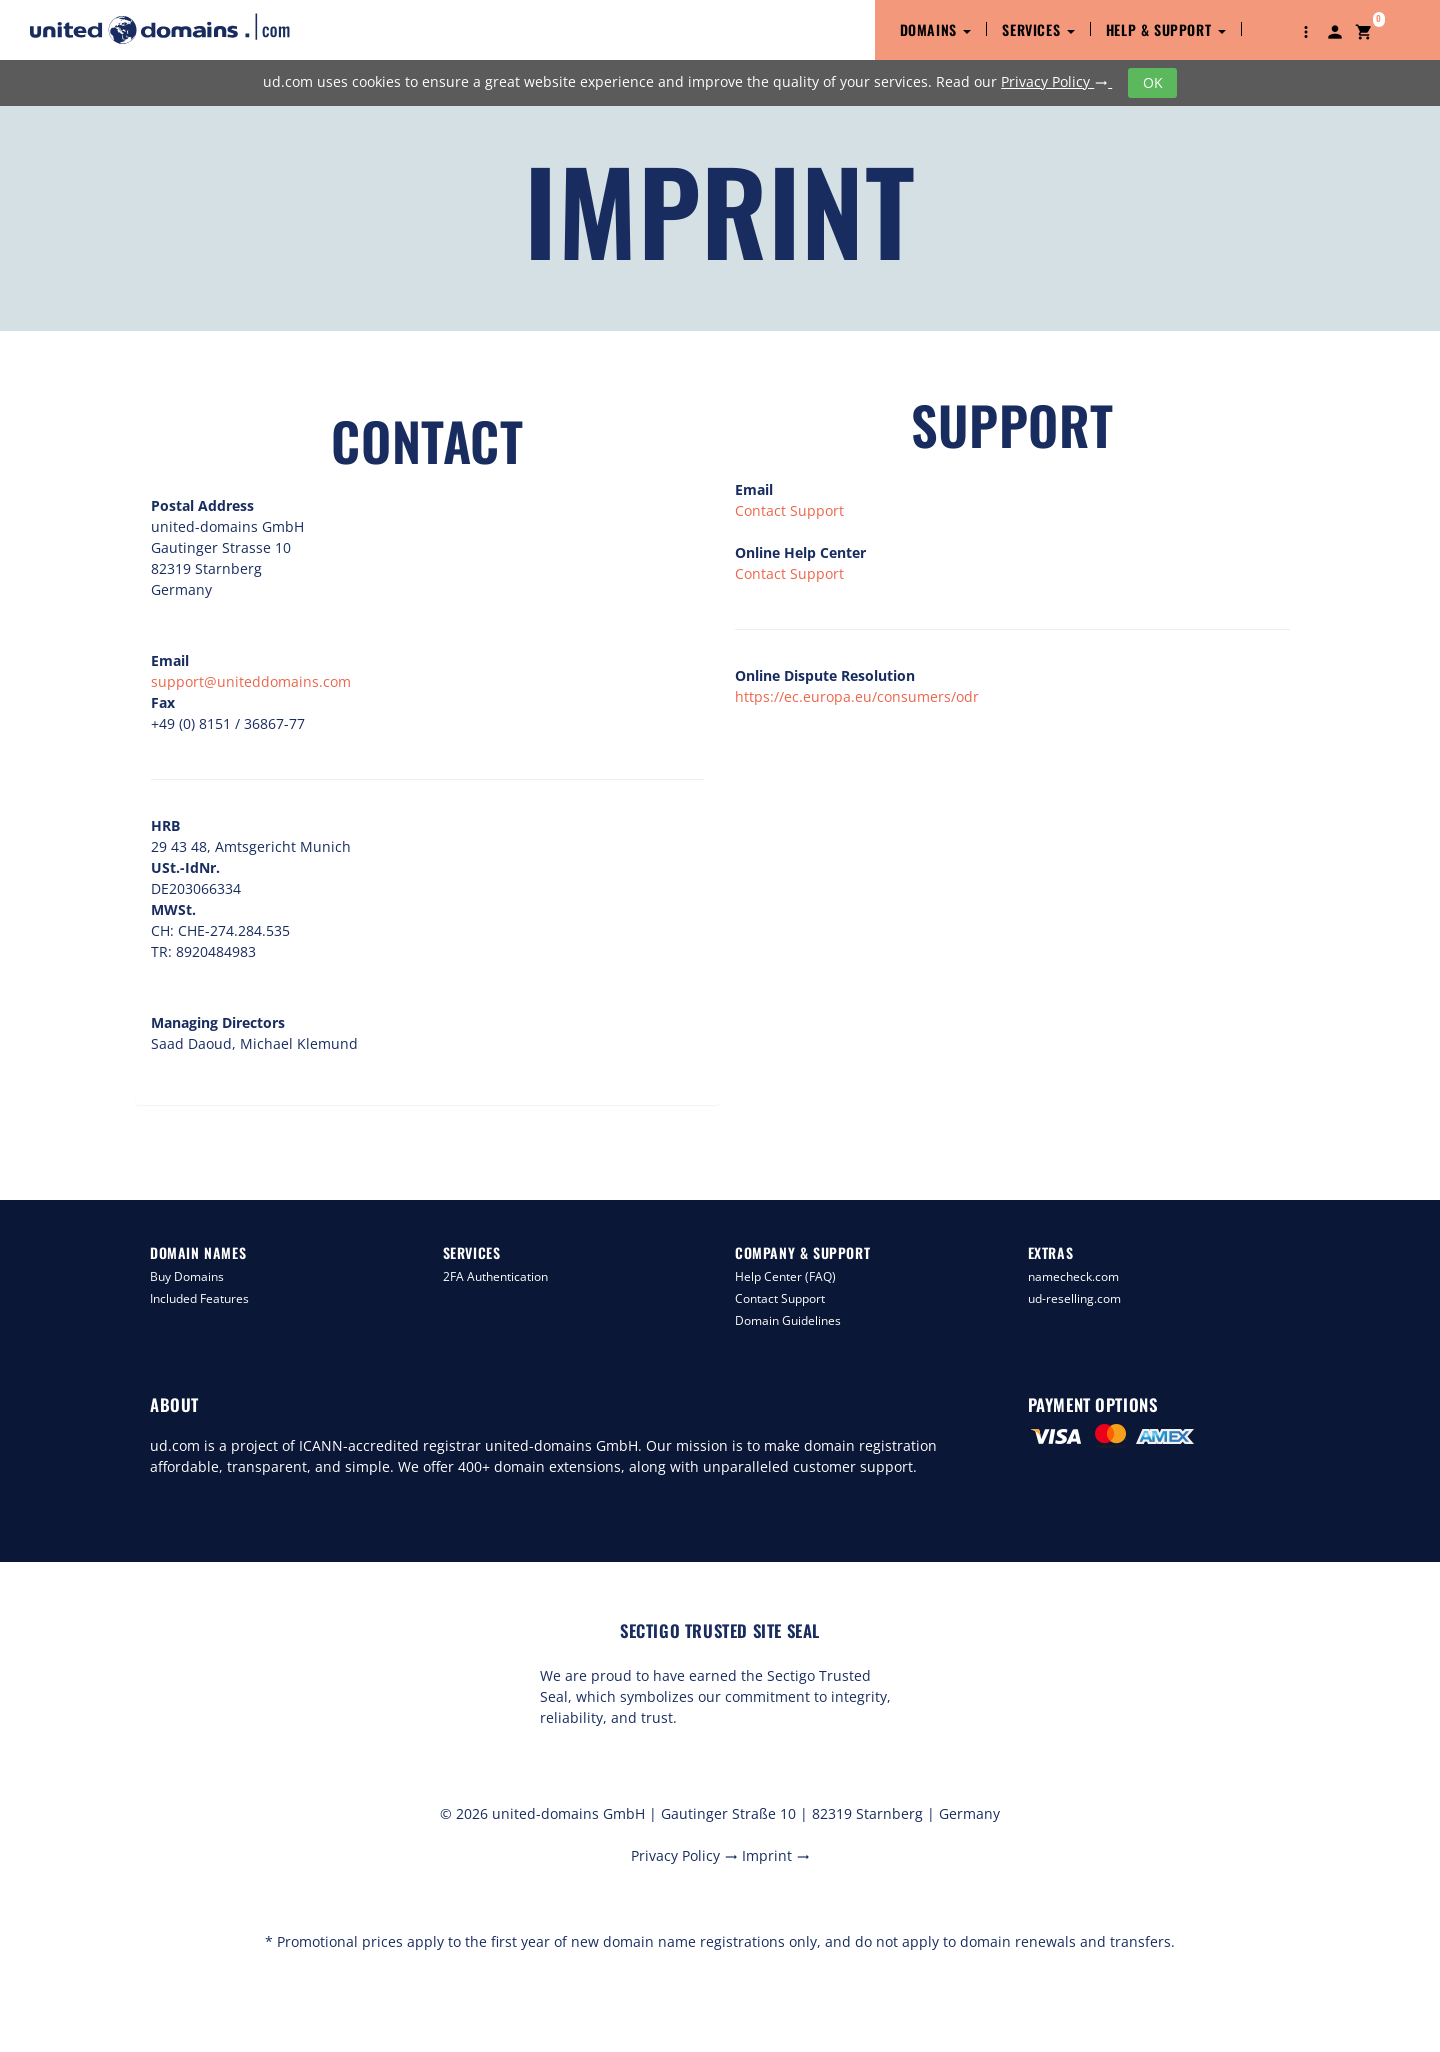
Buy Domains (187, 1276)
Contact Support (789, 510)
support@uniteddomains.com (251, 681)
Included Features (199, 1298)
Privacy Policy (1056, 81)
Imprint (776, 1855)
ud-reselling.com (1074, 1298)
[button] (1306, 30)
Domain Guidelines (788, 1320)
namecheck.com (1073, 1276)
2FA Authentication (495, 1276)
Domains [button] (936, 29)
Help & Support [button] (1166, 29)
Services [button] (1038, 29)
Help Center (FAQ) (785, 1276)
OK (1153, 82)
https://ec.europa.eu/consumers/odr (857, 696)
